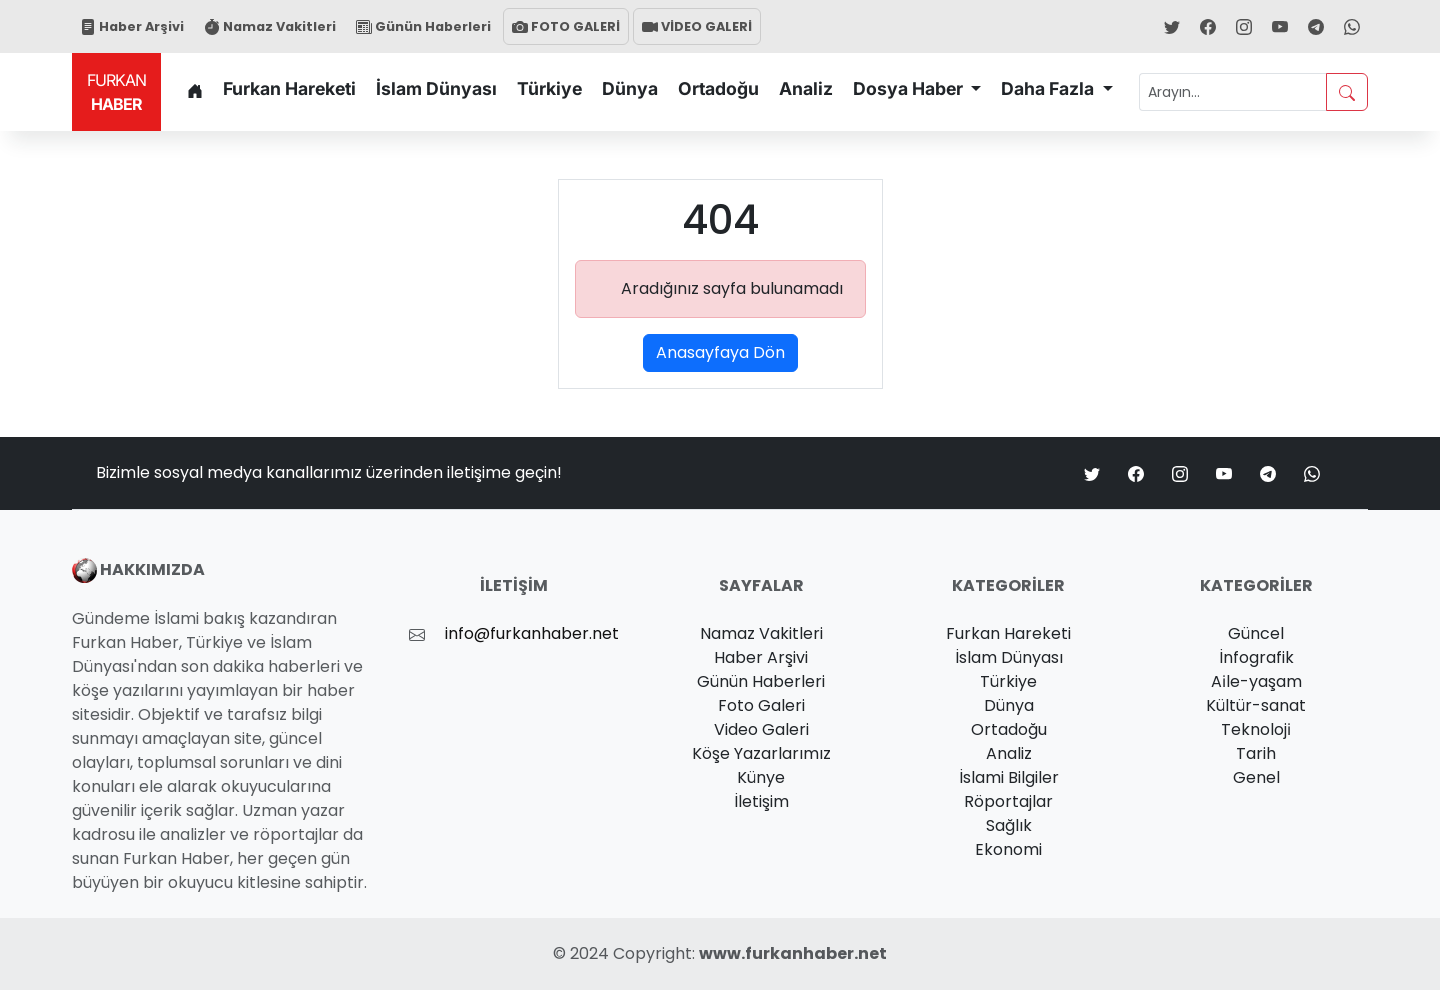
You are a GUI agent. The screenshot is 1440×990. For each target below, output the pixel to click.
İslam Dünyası (436, 88)
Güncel (1256, 633)
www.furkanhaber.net (793, 953)
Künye (761, 777)
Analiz (806, 88)
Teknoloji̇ (1256, 729)
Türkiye (549, 88)
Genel (1256, 777)
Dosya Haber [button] (910, 88)
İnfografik (1256, 657)
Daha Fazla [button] (1049, 88)
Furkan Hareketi (289, 88)
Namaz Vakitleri (270, 26)
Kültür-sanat (1256, 705)
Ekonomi (1008, 849)
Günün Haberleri (423, 26)
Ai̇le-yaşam (1256, 681)
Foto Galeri (761, 705)
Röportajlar (1008, 801)
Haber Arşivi (132, 26)
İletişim (761, 801)
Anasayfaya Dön (720, 352)
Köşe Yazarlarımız (761, 753)
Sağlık (1009, 825)
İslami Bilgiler (1009, 777)
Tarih (1256, 753)
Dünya (630, 88)
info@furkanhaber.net (532, 633)
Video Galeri (761, 729)
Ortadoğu (718, 88)
